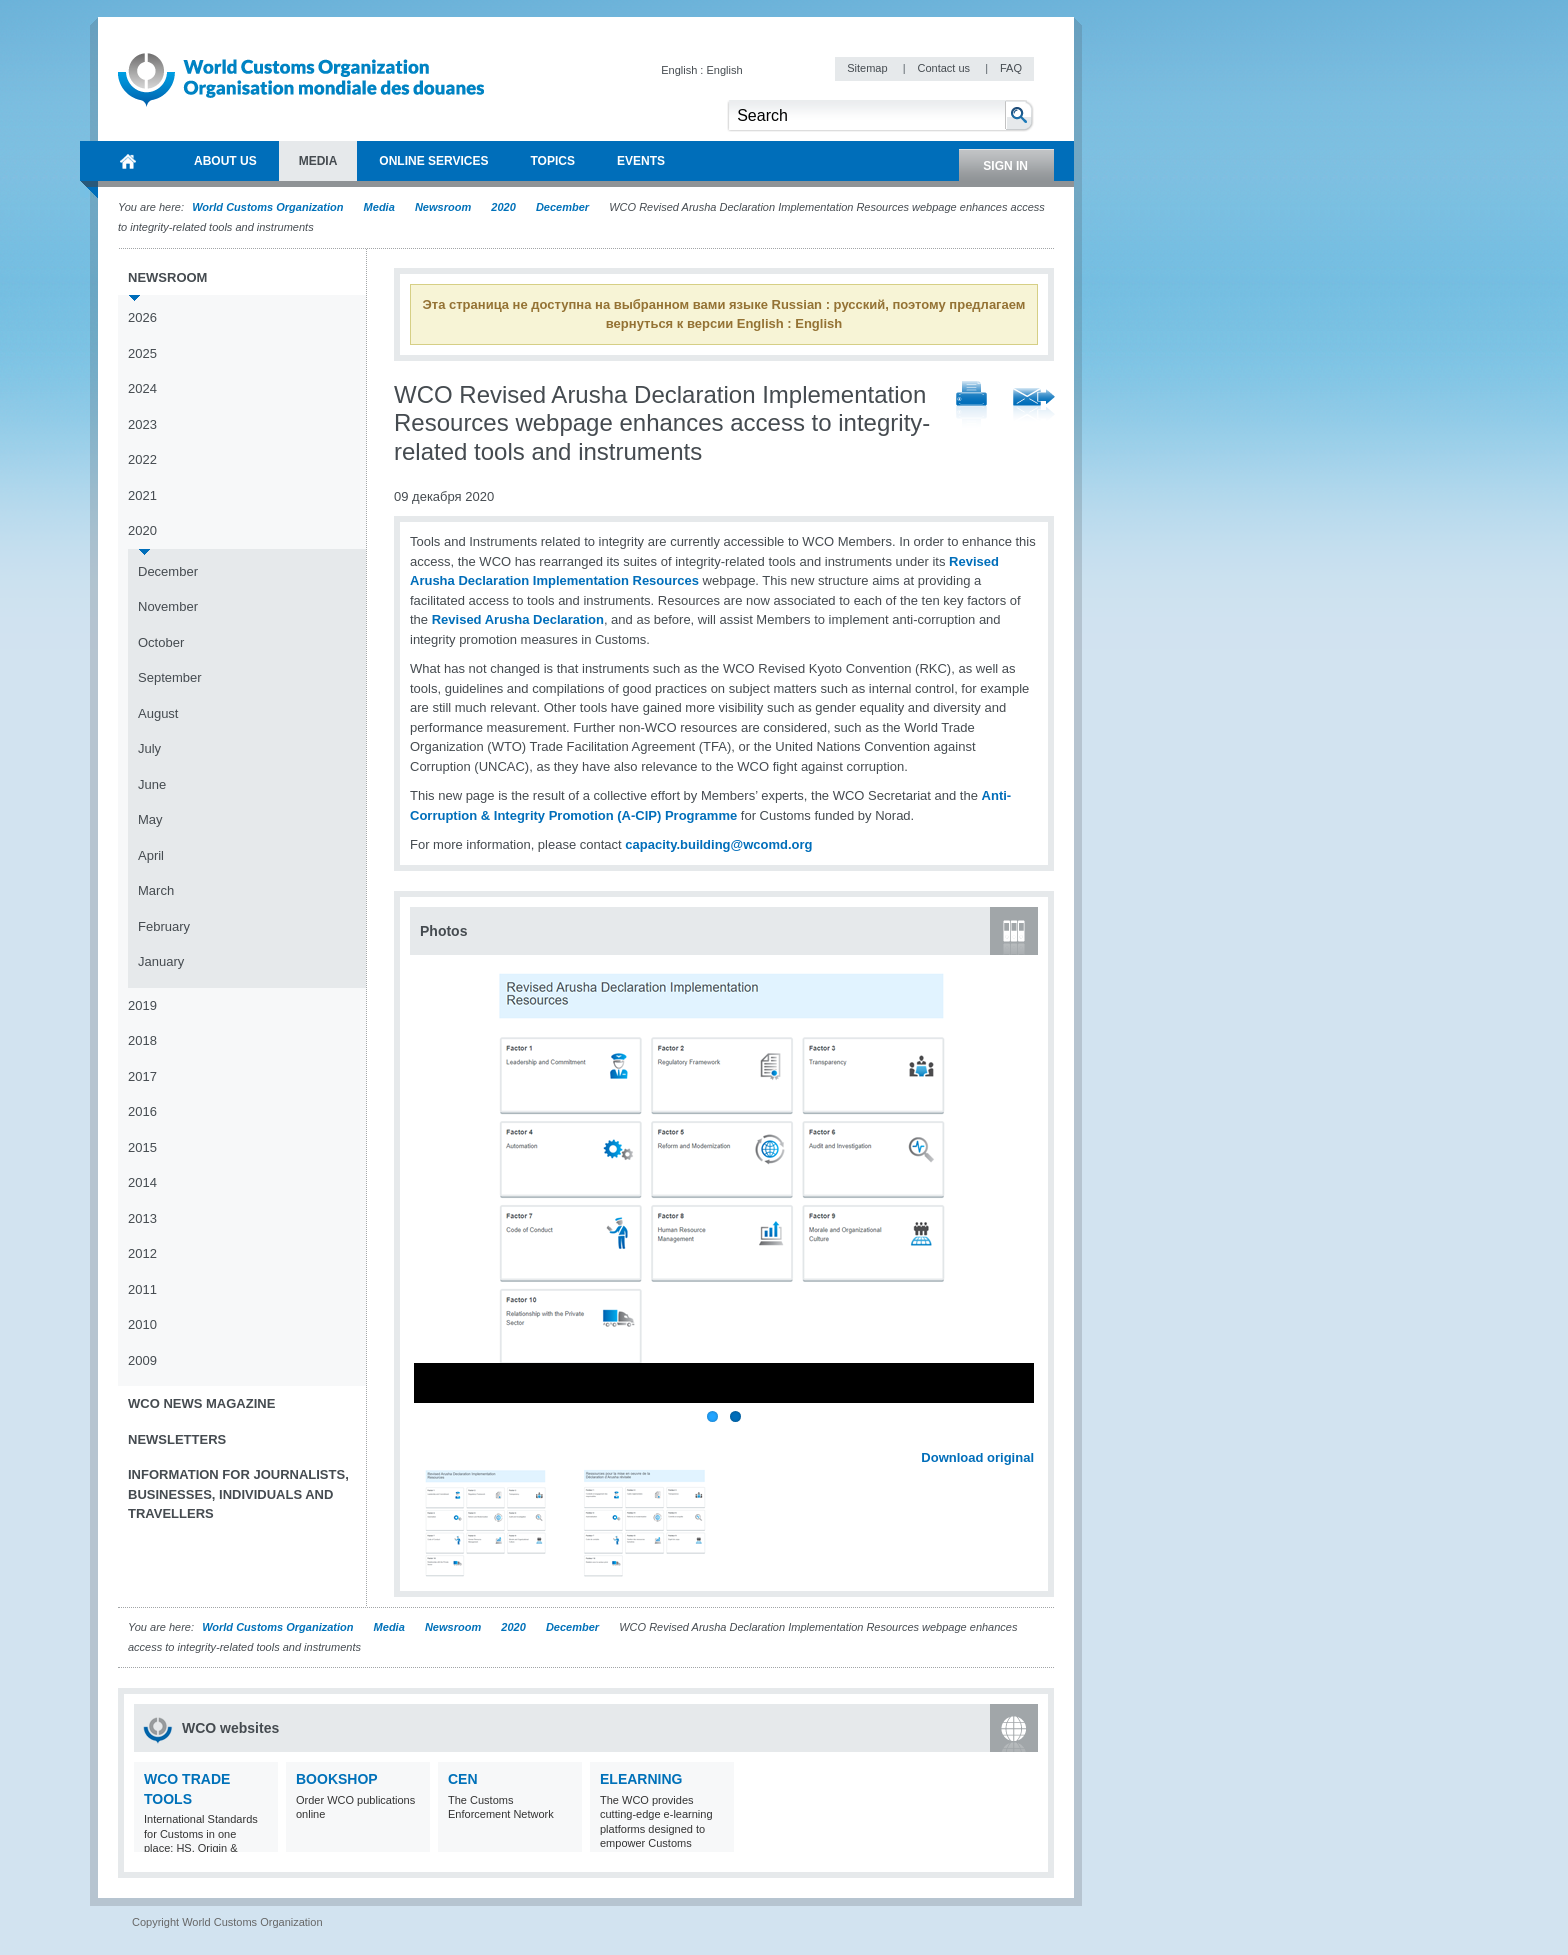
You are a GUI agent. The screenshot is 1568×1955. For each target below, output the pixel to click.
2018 (142, 1040)
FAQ (1011, 68)
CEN (463, 1779)
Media (379, 207)
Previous (431, 1436)
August (158, 713)
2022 (142, 459)
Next (1030, 1436)
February (164, 926)
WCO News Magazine (201, 1403)
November (168, 606)
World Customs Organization (269, 207)
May (150, 819)
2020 (503, 207)
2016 (142, 1111)
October (161, 642)
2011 (142, 1289)
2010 (142, 1324)
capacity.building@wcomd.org (718, 844)
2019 (142, 1005)
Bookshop (337, 1779)
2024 (142, 388)
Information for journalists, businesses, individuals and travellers (238, 1494)
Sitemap (868, 68)
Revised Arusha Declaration (518, 619)
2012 (142, 1253)
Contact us (945, 68)
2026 (142, 317)
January (161, 961)
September (170, 677)
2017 (142, 1076)
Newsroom (443, 207)
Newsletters (177, 1439)
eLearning (641, 1779)
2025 (142, 353)
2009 (142, 1360)
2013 (142, 1218)
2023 (142, 424)
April (151, 855)
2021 (142, 495)
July (149, 748)
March (156, 890)
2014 (142, 1182)
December (562, 207)
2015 (142, 1147)
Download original (977, 1457)
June (152, 784)
